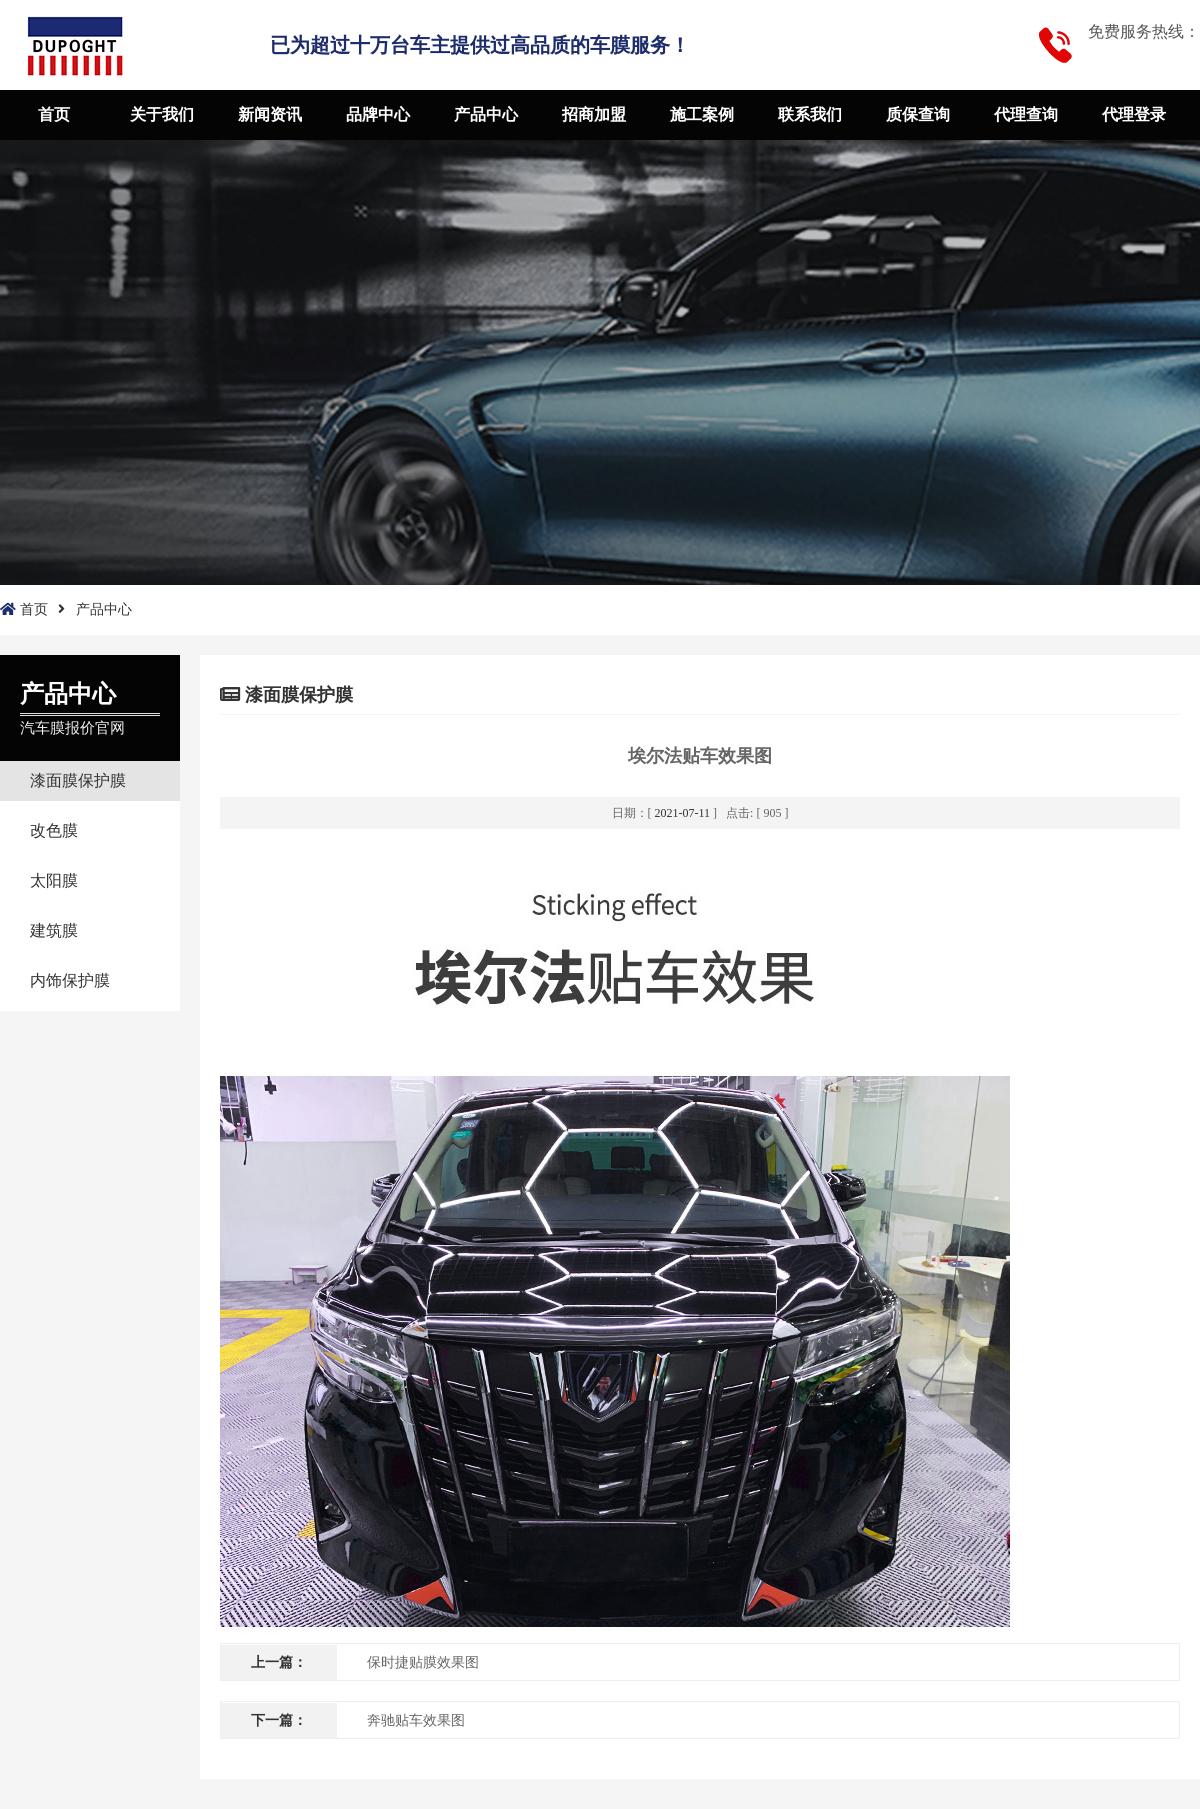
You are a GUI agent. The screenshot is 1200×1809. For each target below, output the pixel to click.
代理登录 (1134, 114)
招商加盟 (594, 114)
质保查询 (918, 114)
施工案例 (702, 114)
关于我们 (162, 114)
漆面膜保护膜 (78, 780)
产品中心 (486, 114)
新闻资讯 (270, 114)
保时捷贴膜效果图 (423, 1662)
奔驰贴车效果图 (416, 1720)
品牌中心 (378, 114)
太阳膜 (54, 880)
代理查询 (1026, 114)
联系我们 (810, 114)
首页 (54, 114)
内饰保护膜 (70, 980)
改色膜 (54, 830)
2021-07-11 (683, 813)
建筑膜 (54, 930)
